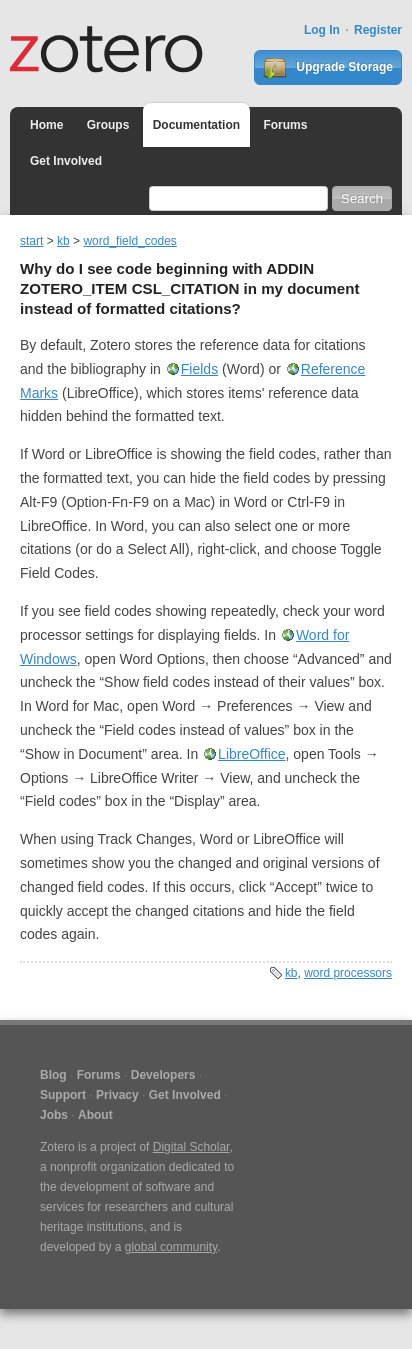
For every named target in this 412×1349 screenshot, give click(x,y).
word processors (348, 973)
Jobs (54, 1115)
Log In (322, 30)
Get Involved (66, 161)
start (31, 241)
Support (63, 1095)
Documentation (196, 125)
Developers (163, 1075)
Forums (285, 125)
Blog (53, 1075)
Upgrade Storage (328, 68)
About (95, 1115)
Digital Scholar (191, 1147)
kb (63, 241)
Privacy (117, 1095)
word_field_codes (129, 241)
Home (46, 125)
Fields (199, 369)
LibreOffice (251, 754)
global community (171, 1247)
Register (378, 30)
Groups (108, 125)
